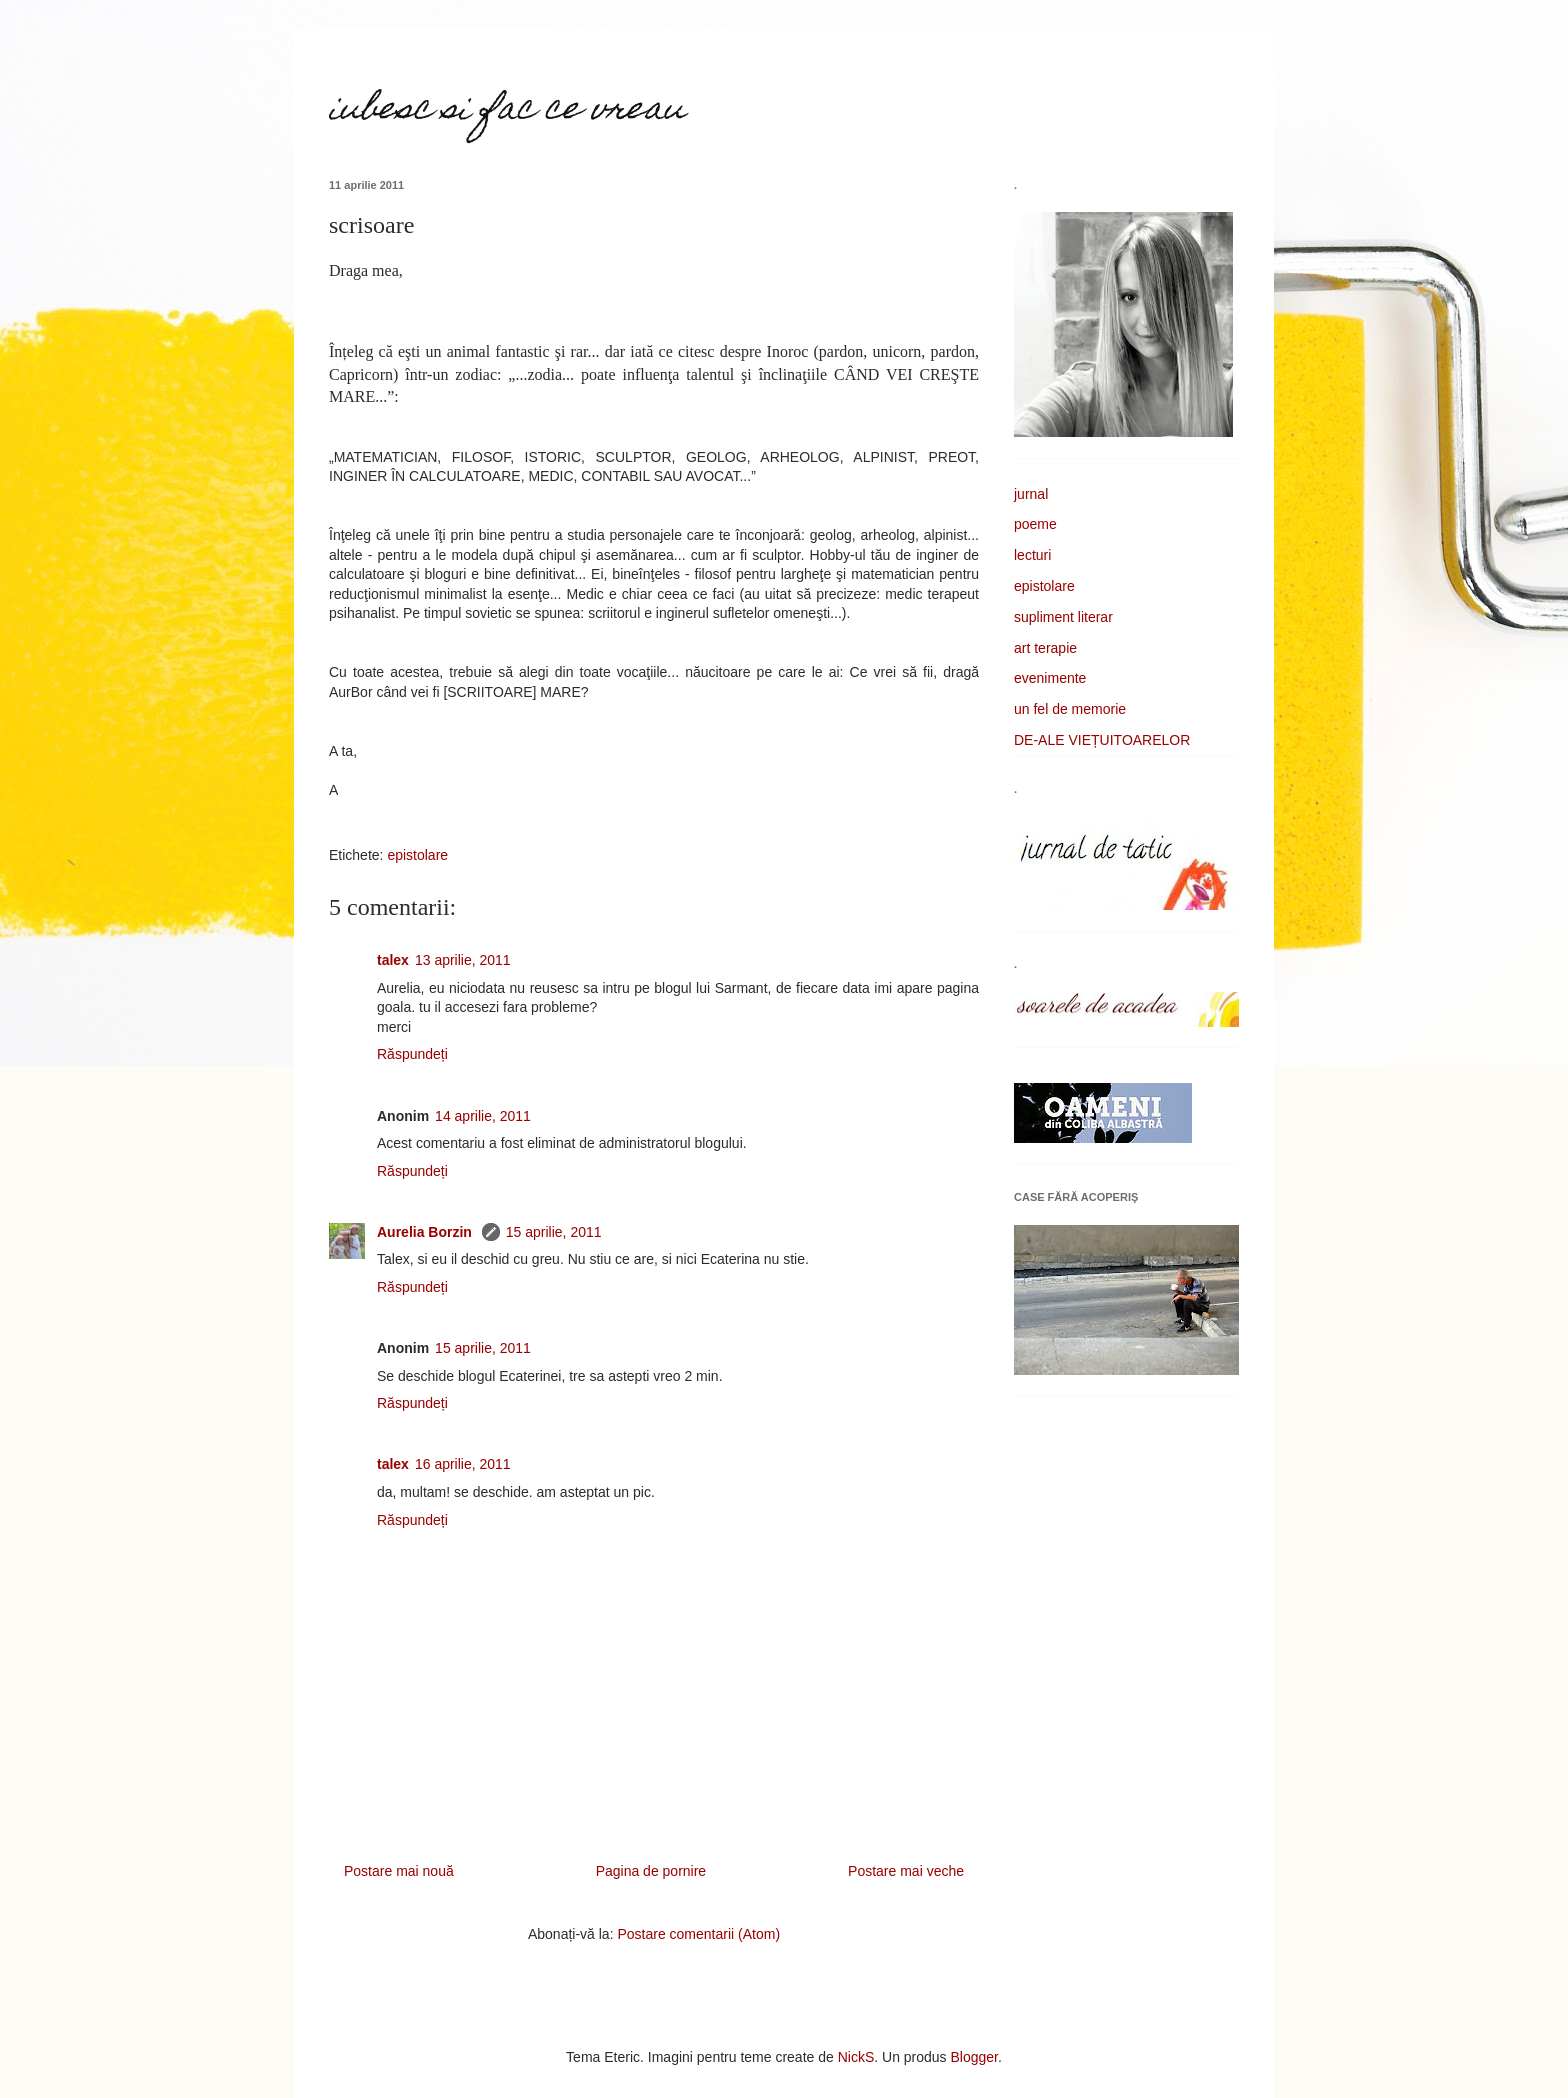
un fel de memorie (1070, 709)
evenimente (1050, 678)
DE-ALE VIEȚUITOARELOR (1102, 740)
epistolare (417, 855)
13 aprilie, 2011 (463, 960)
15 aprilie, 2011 (554, 1232)
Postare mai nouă (399, 1871)
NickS (856, 2057)
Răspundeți (412, 1054)
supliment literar (1063, 617)
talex (393, 960)
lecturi (1032, 555)
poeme (1035, 524)
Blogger (974, 2057)
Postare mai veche (906, 1871)
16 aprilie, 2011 (463, 1464)
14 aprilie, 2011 (483, 1116)
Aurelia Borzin (426, 1232)
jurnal (1031, 494)
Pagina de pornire (651, 1871)
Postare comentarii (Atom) (698, 1934)
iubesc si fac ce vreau (507, 111)
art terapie (1045, 648)
